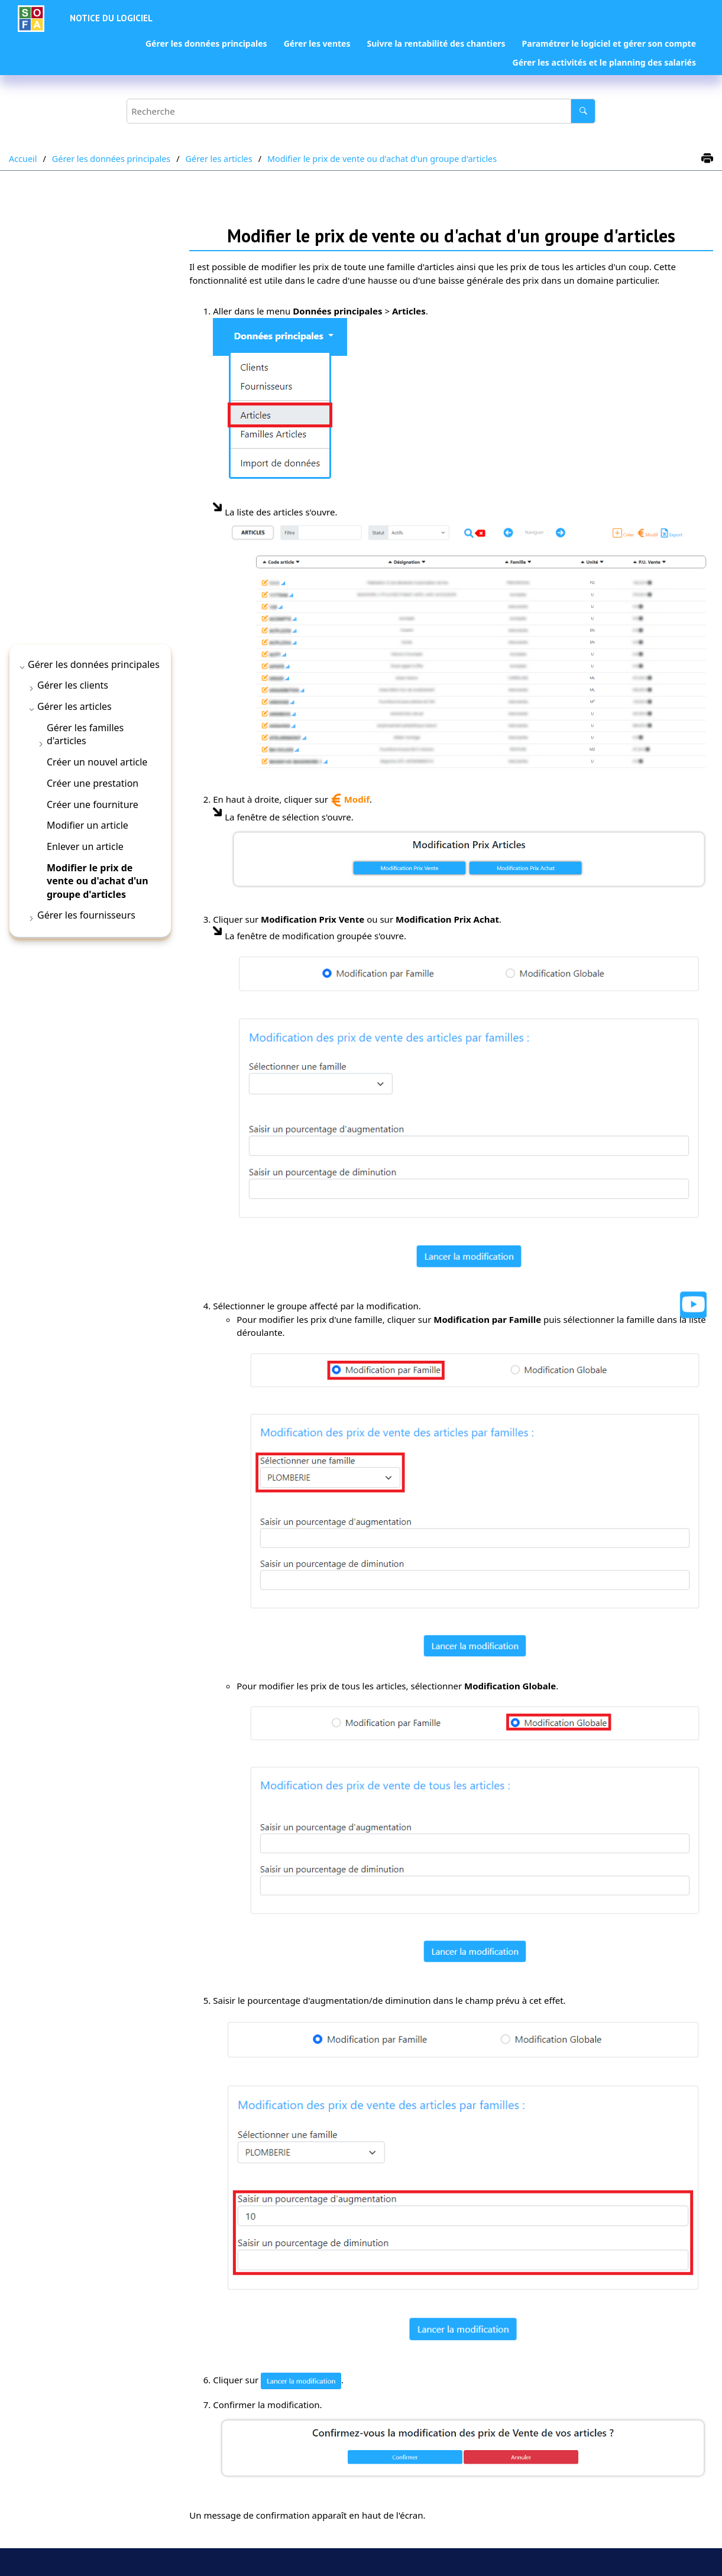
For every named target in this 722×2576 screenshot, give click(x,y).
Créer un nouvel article (97, 761)
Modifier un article (87, 825)
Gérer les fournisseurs (86, 915)
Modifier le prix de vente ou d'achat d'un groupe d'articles (382, 158)
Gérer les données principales (206, 43)
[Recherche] (583, 111)
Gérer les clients (72, 685)
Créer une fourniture (92, 804)
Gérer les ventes (317, 43)
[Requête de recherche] (361, 111)
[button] (23, 667)
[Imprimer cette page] (707, 159)
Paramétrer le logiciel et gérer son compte (609, 43)
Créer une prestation (92, 783)
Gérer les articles (219, 158)
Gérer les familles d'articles (85, 734)
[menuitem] (206, 43)
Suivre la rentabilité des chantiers (436, 43)
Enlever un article (85, 846)
